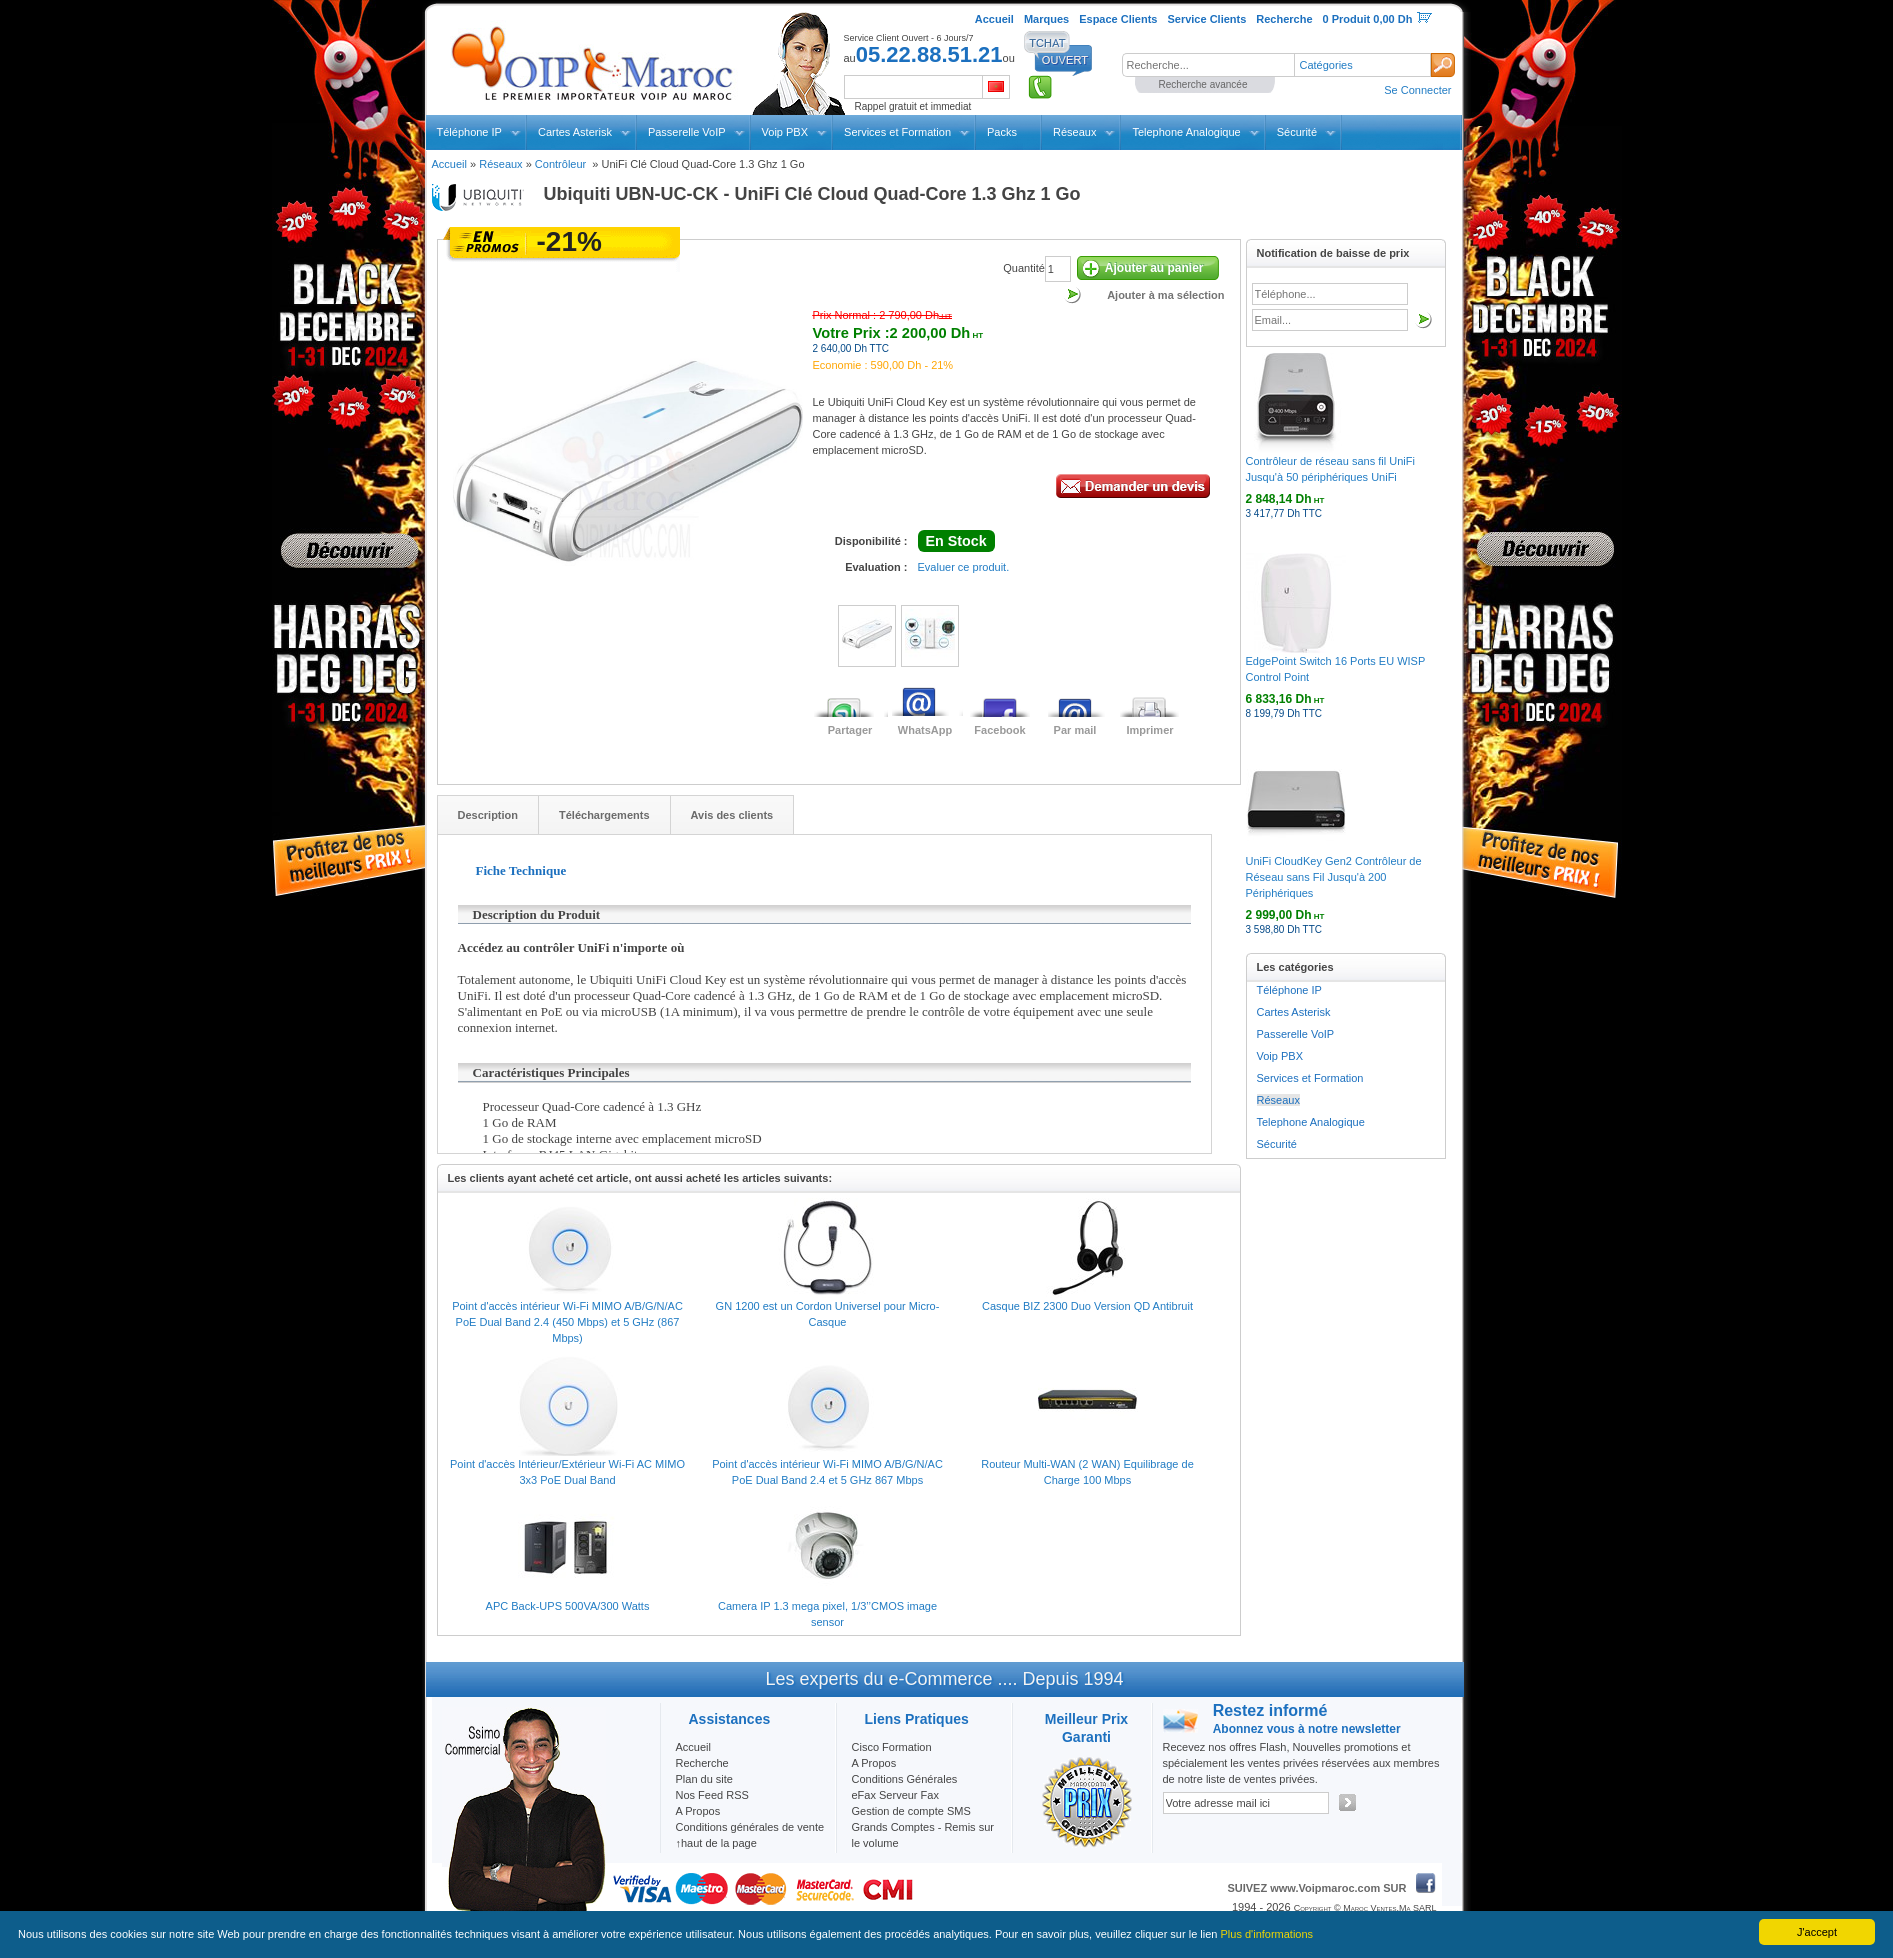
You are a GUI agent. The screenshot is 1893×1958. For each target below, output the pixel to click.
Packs (1002, 132)
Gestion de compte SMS (911, 1811)
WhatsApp (925, 730)
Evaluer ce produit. (964, 567)
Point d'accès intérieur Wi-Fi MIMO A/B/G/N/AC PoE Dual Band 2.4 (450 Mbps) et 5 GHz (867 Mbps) (567, 1322)
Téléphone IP (469, 132)
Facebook (999, 730)
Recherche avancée (1203, 84)
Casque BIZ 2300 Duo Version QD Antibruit (1087, 1306)
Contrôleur (562, 164)
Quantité (1024, 268)
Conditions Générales (905, 1779)
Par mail (1075, 730)
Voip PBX (785, 132)
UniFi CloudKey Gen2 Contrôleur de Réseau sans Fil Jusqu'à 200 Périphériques (1334, 877)
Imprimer (1149, 730)
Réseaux (1074, 132)
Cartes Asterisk (575, 132)
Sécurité (1297, 132)
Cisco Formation (892, 1747)
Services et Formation (897, 132)
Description (488, 815)
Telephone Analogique (1186, 132)
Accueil (449, 164)
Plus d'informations (1267, 1934)
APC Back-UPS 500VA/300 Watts (568, 1606)
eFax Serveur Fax (895, 1795)
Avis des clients (732, 815)
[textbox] (1208, 65)
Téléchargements (604, 815)
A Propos (874, 1763)
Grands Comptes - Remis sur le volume (923, 1835)
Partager (850, 730)
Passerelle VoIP (687, 132)
